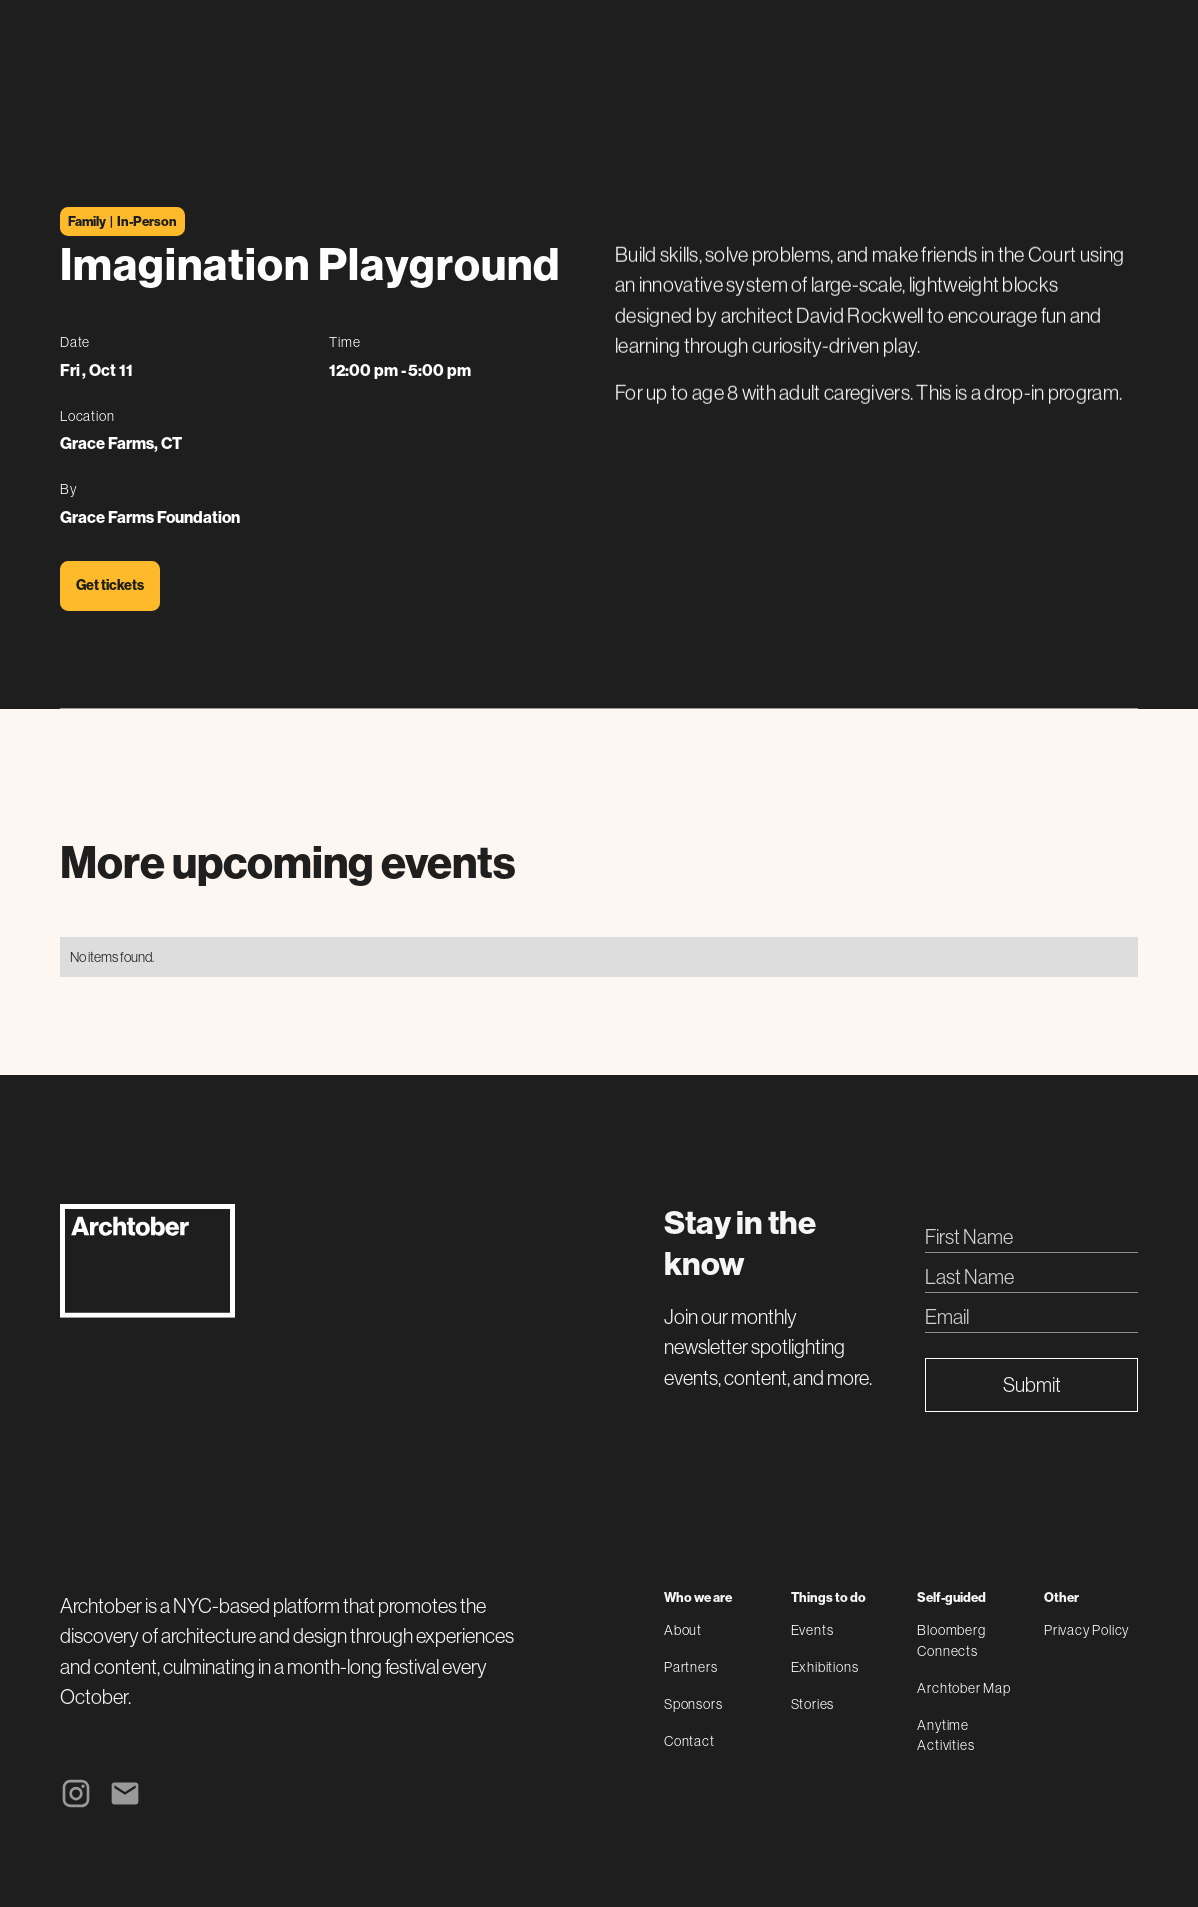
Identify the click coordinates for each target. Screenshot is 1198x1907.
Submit (1032, 1384)
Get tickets (110, 585)
